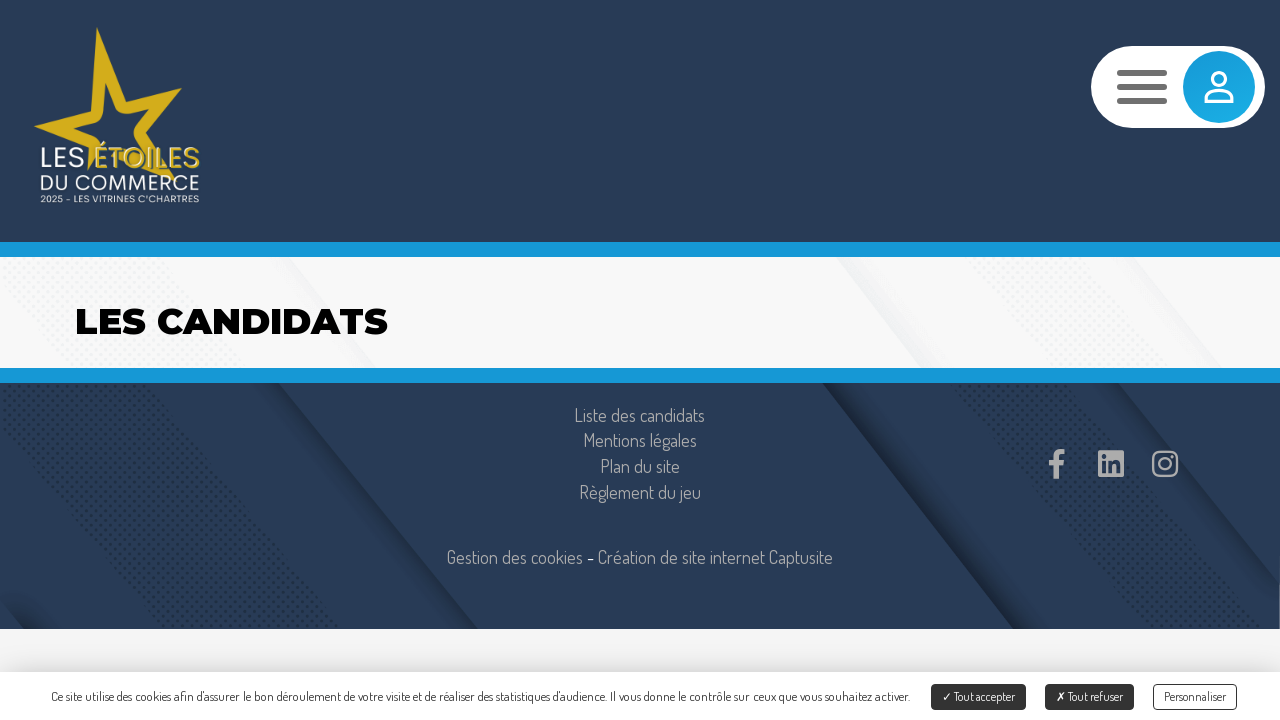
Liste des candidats (639, 415)
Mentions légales (640, 440)
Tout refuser (1089, 696)
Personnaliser (1195, 696)
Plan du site (640, 466)
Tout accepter (978, 696)
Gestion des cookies (515, 557)
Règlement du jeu (640, 492)
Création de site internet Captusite (715, 557)
